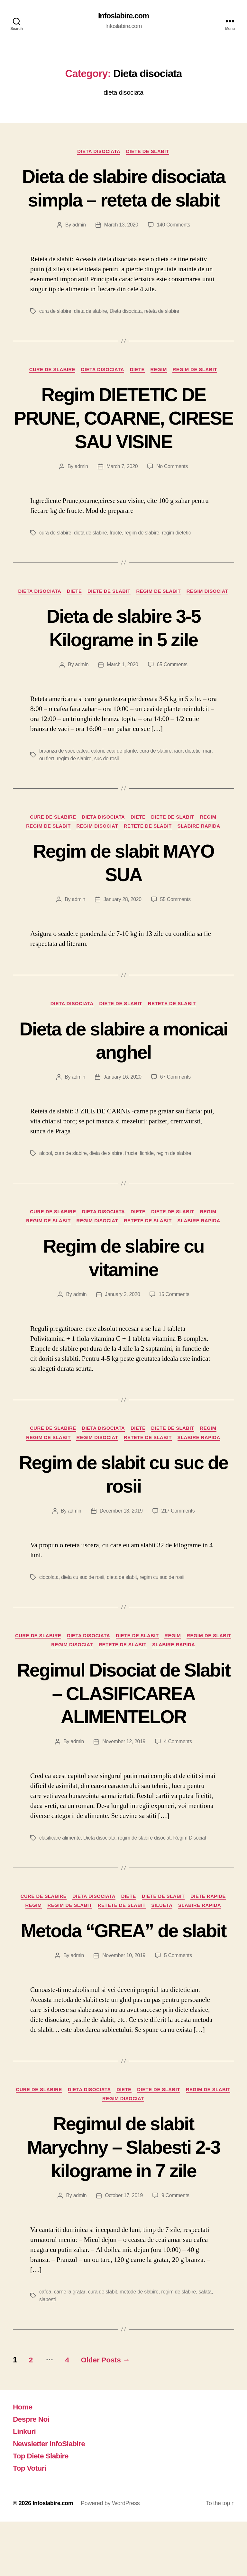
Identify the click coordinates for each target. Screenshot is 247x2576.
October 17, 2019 (124, 2250)
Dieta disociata (98, 151)
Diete (137, 394)
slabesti (47, 2354)
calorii (98, 776)
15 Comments (174, 1321)
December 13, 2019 (121, 1539)
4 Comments (178, 1770)
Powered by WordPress (111, 2557)
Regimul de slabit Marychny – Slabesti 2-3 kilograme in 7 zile (123, 2201)
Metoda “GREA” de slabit (124, 1971)
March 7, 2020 (122, 491)
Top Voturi (30, 2522)
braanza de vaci (56, 776)
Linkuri (25, 2485)
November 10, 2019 (124, 2009)
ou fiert (46, 783)
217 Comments (178, 1539)
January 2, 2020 (122, 1321)
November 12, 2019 (124, 1770)
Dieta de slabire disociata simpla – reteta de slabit (124, 200)
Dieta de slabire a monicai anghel (124, 1066)
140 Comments (174, 249)
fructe (117, 557)
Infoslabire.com (123, 16)
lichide (148, 1179)
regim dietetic (178, 557)
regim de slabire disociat (145, 1867)
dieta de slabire (91, 335)
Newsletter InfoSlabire (51, 2498)
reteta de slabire (163, 335)
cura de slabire (55, 335)
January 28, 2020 (122, 925)
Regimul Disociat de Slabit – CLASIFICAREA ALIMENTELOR (123, 1722)
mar (209, 776)
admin (78, 249)
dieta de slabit (123, 1605)
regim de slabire (143, 557)
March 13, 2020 (121, 249)
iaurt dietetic (189, 776)
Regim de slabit (197, 394)
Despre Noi (32, 2473)
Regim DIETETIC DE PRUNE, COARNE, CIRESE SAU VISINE (123, 442)
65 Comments (172, 689)
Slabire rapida (201, 851)
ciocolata (49, 1605)
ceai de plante (122, 776)
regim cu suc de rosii (163, 1605)
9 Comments (175, 2250)
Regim (160, 394)
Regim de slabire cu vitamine (123, 1284)
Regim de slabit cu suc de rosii (123, 1502)
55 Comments (175, 925)
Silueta (163, 1935)
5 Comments (178, 2009)
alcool (45, 1179)
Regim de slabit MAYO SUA (123, 888)
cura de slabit (103, 2346)
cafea (83, 776)
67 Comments (175, 1103)
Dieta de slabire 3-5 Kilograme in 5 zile (123, 652)
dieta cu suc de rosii (83, 1605)
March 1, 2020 (122, 689)
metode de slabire (140, 2346)
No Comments (172, 491)
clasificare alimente (60, 1867)
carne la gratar (70, 2346)
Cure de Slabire (50, 394)
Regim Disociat (210, 616)
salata (207, 2346)
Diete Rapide (211, 1925)
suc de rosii (107, 783)
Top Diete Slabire (42, 2510)
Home (23, 2461)
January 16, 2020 (122, 1103)
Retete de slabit (148, 851)
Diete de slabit (148, 151)
